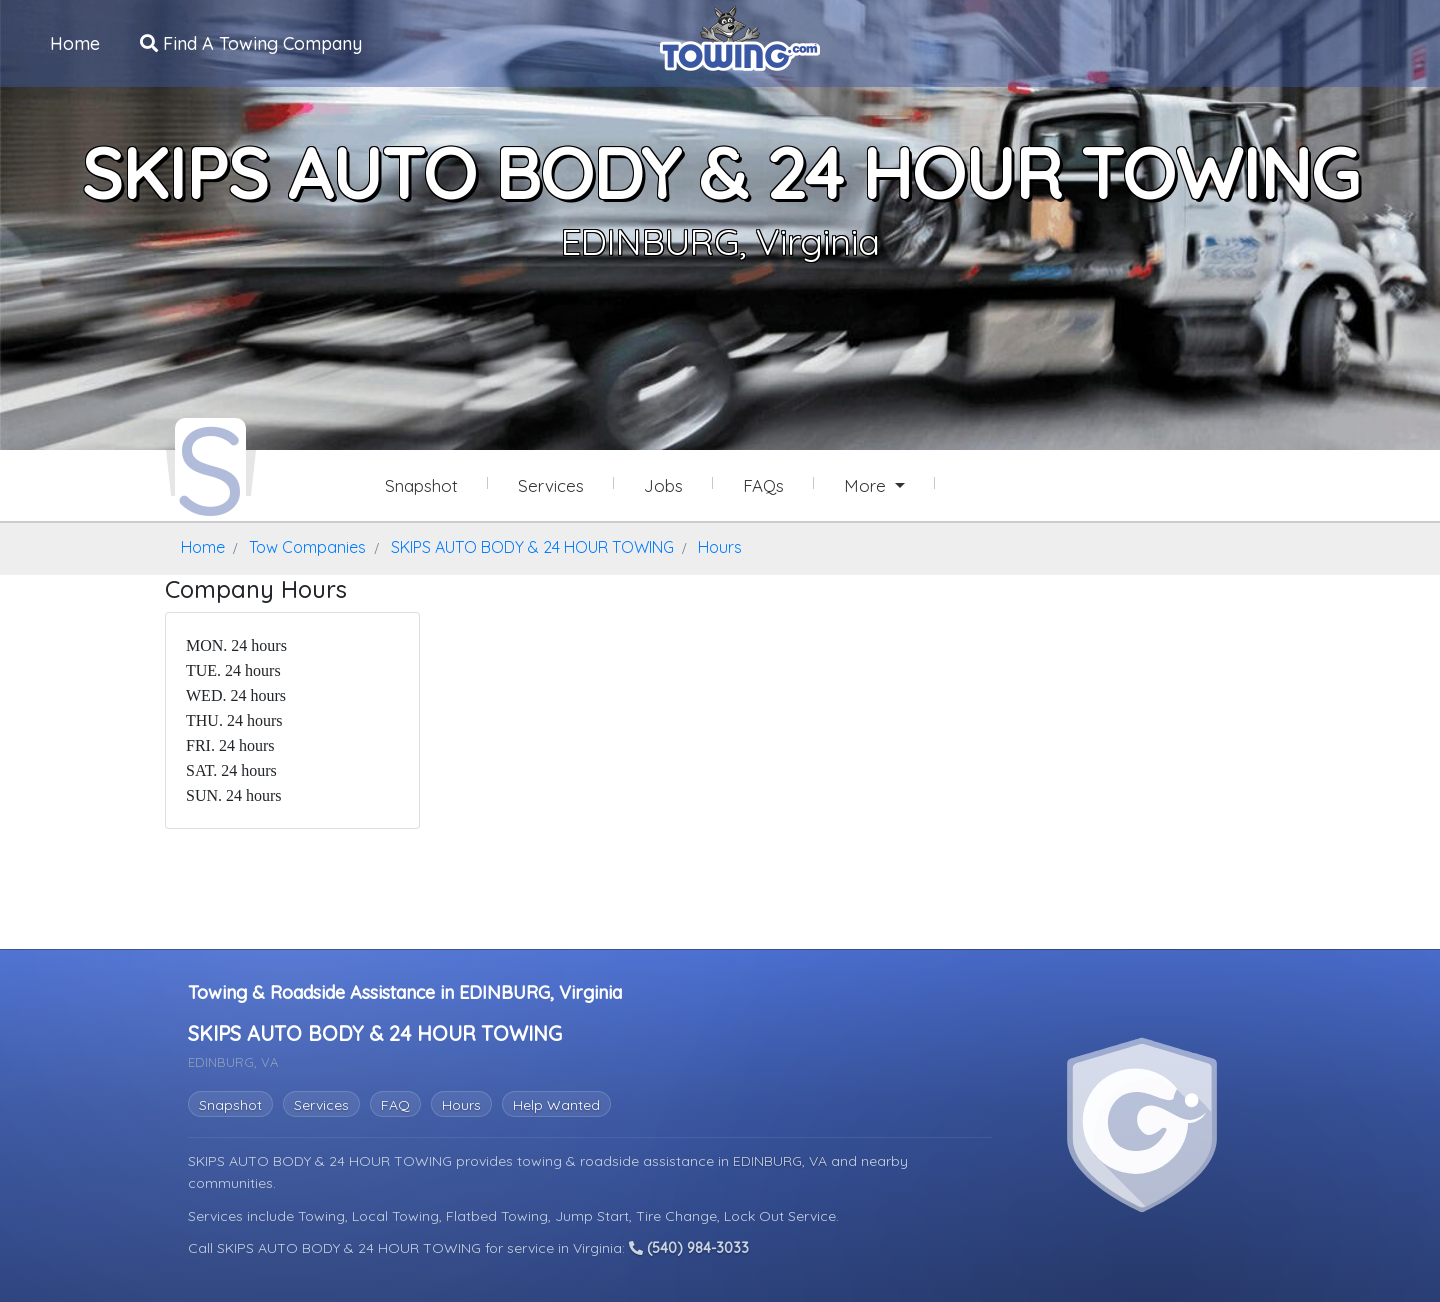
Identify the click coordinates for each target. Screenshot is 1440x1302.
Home (75, 43)
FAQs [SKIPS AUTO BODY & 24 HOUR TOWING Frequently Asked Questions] (763, 485)
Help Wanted (556, 1105)
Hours (461, 1105)
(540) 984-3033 (689, 1248)
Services (321, 1105)
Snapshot (230, 1105)
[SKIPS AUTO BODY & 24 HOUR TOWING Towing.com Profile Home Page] (210, 468)
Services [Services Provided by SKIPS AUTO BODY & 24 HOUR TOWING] (551, 485)
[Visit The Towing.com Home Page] (740, 36)
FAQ (395, 1105)
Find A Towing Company (251, 43)
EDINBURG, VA (782, 1161)
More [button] (867, 485)
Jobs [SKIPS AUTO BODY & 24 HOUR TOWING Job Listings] (663, 485)
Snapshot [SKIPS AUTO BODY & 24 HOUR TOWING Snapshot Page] (421, 485)
